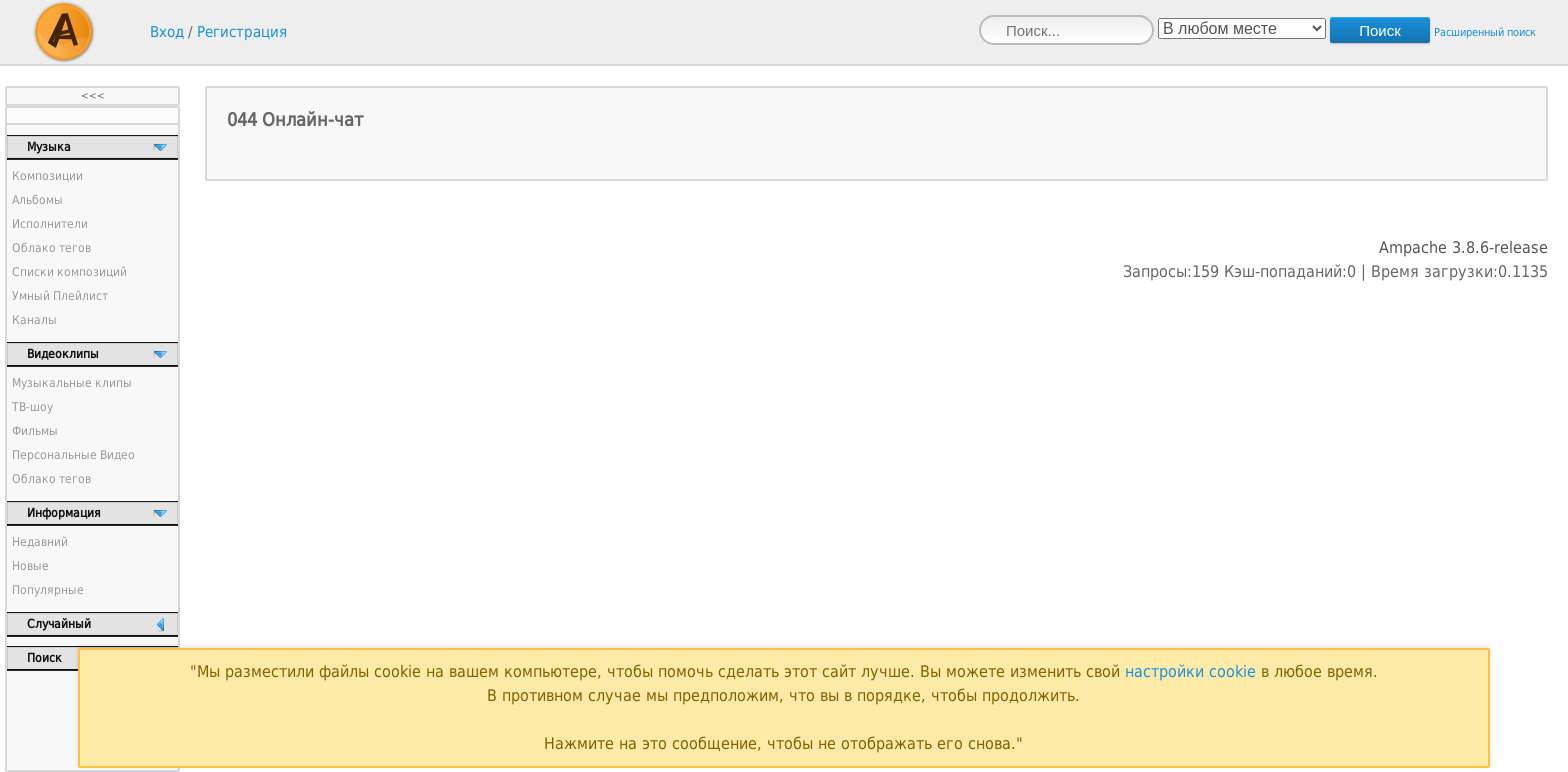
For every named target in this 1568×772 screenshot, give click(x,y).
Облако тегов (51, 248)
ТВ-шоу (32, 407)
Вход (167, 32)
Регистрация (242, 32)
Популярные (48, 590)
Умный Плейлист (60, 296)
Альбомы (37, 200)
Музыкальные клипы (72, 383)
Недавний (40, 542)
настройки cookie (1190, 671)
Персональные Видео (73, 455)
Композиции (47, 176)
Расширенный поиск (1485, 32)
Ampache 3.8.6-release (1463, 247)
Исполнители (50, 224)
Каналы (34, 320)
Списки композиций (69, 272)
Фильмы (35, 431)
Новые (30, 566)
